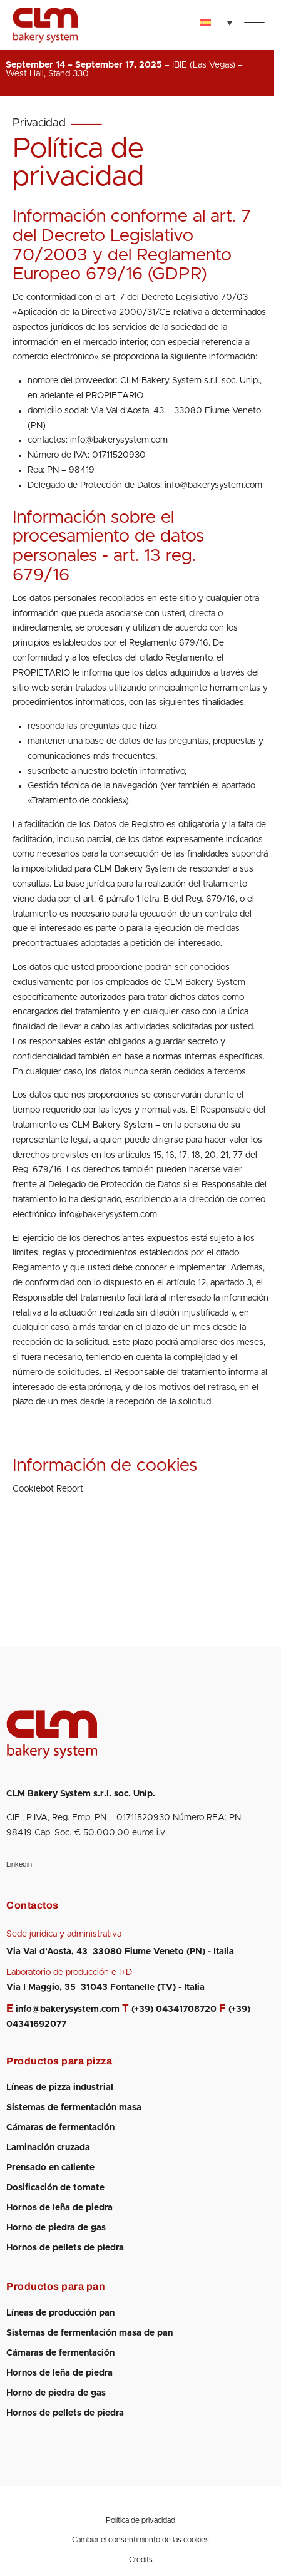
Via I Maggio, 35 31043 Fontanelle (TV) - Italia (105, 1987)
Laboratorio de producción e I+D (69, 1972)
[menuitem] (216, 22)
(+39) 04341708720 (174, 2009)
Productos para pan (55, 2286)
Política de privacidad (140, 2520)
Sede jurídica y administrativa (63, 1934)
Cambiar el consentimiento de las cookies (140, 2539)
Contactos (32, 1905)
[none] (216, 22)
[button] (254, 25)
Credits (141, 2559)
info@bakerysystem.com (68, 2009)
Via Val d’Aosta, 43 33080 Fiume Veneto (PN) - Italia (120, 1951)
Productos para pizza (59, 2061)
